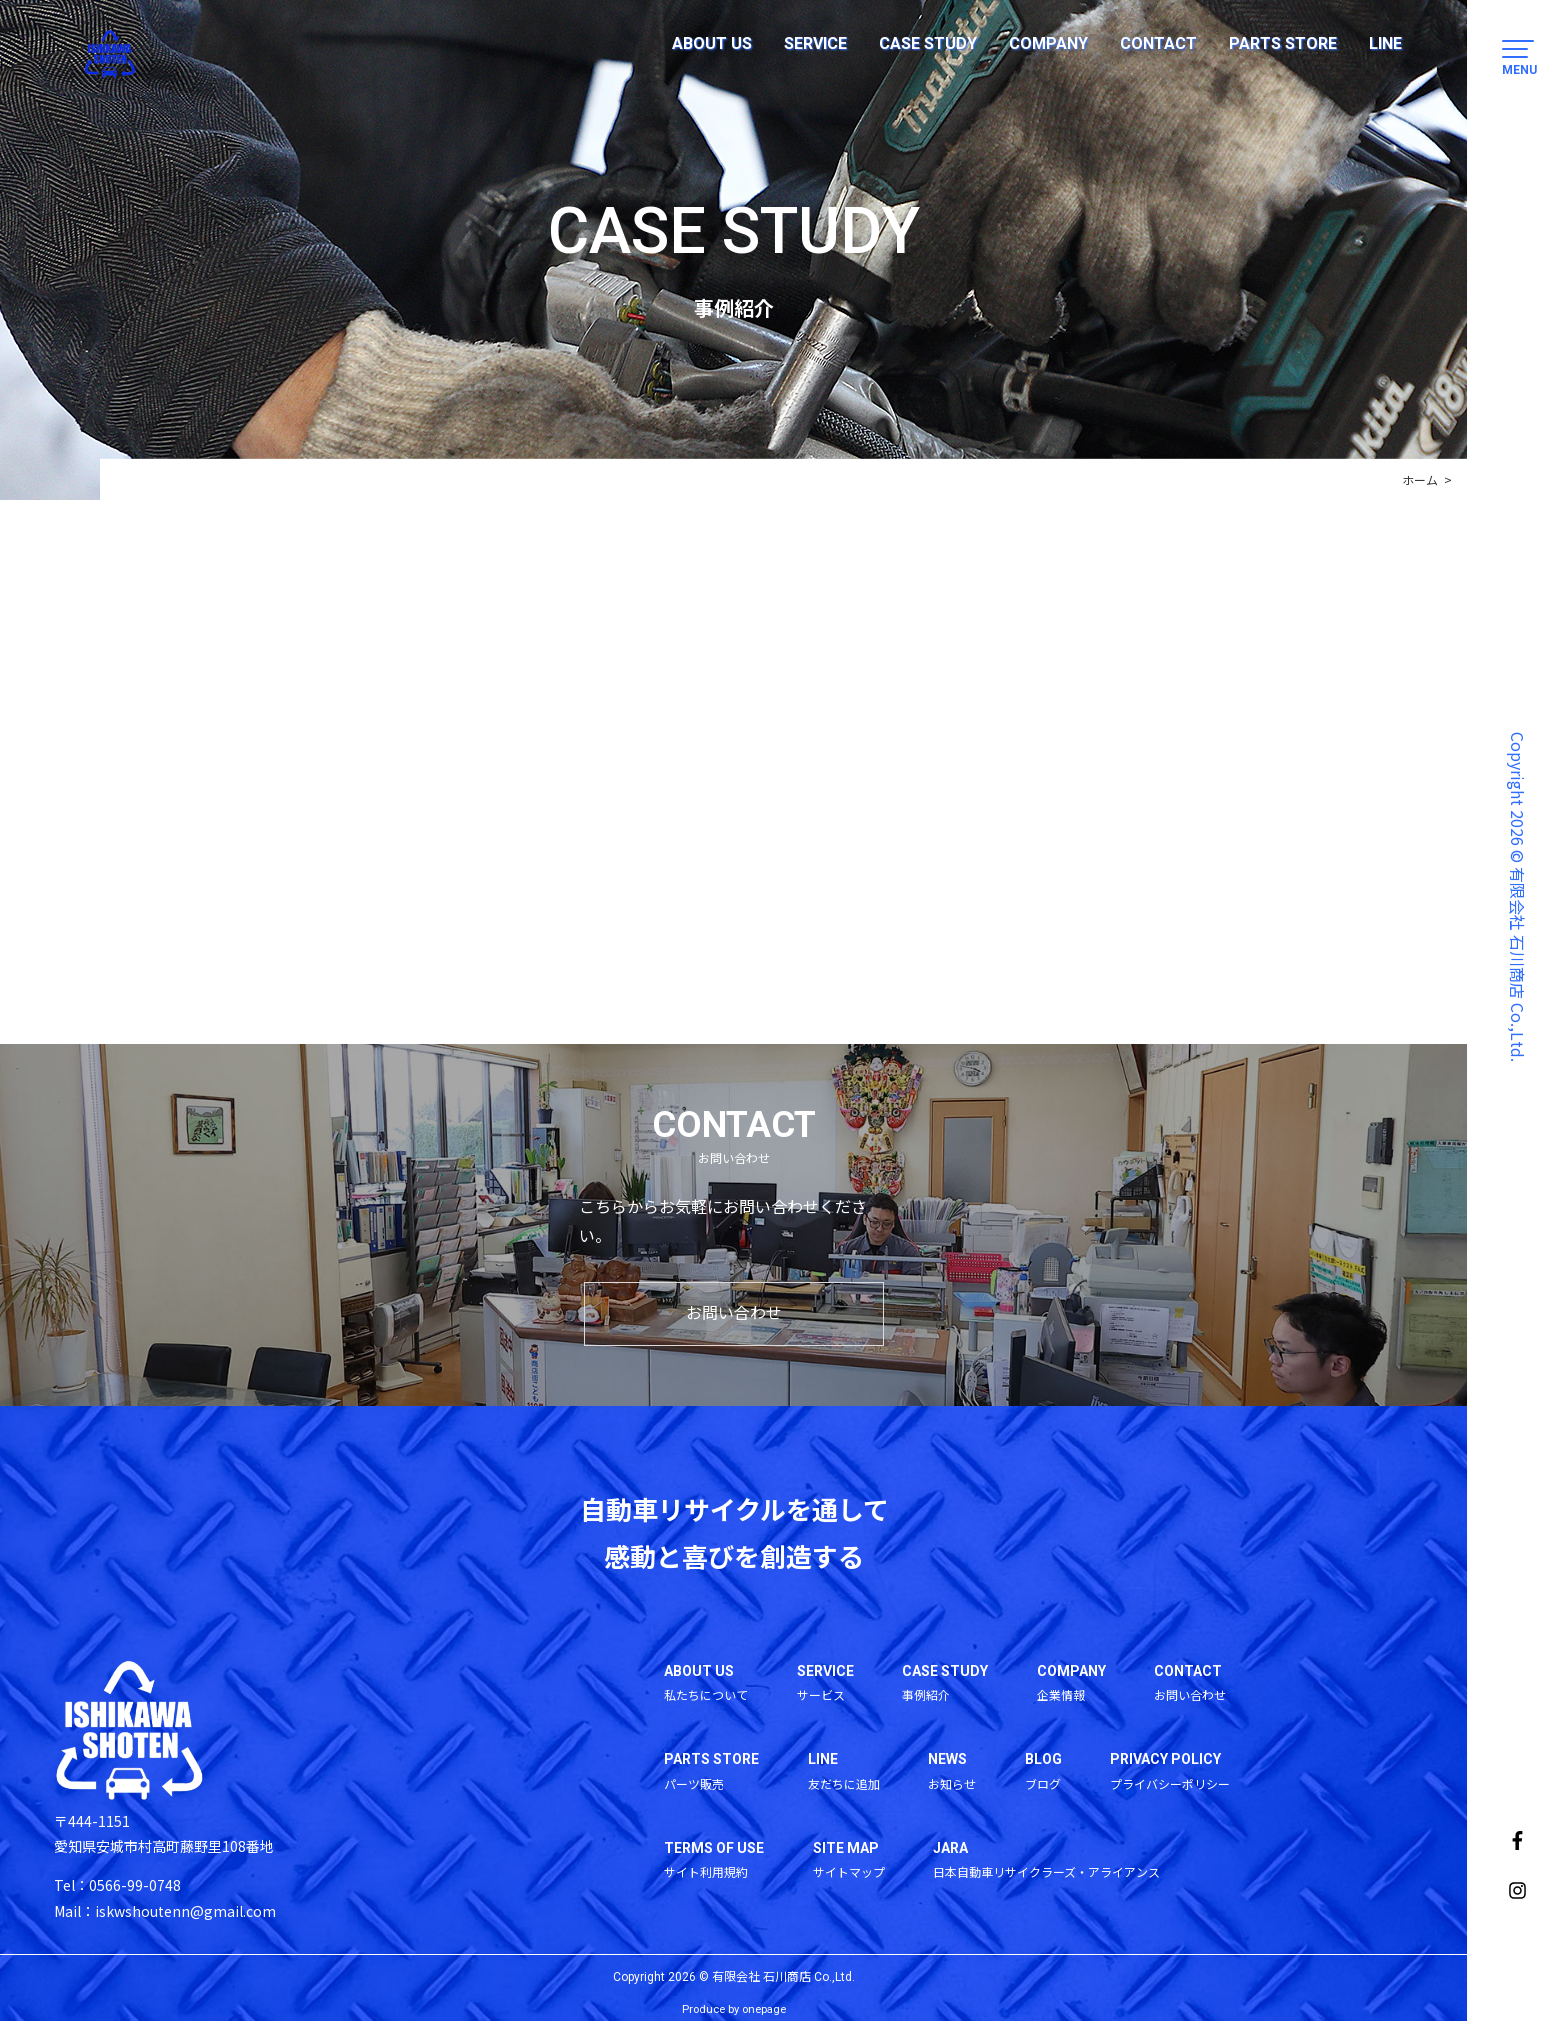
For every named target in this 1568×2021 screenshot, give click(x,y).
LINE (1385, 43)
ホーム (1420, 479)
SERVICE (815, 43)
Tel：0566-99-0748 (117, 1886)
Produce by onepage (734, 2010)
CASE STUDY (928, 43)
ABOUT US (712, 43)
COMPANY (1048, 43)
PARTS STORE (1283, 43)
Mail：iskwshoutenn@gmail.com (165, 1911)
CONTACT (1158, 43)
